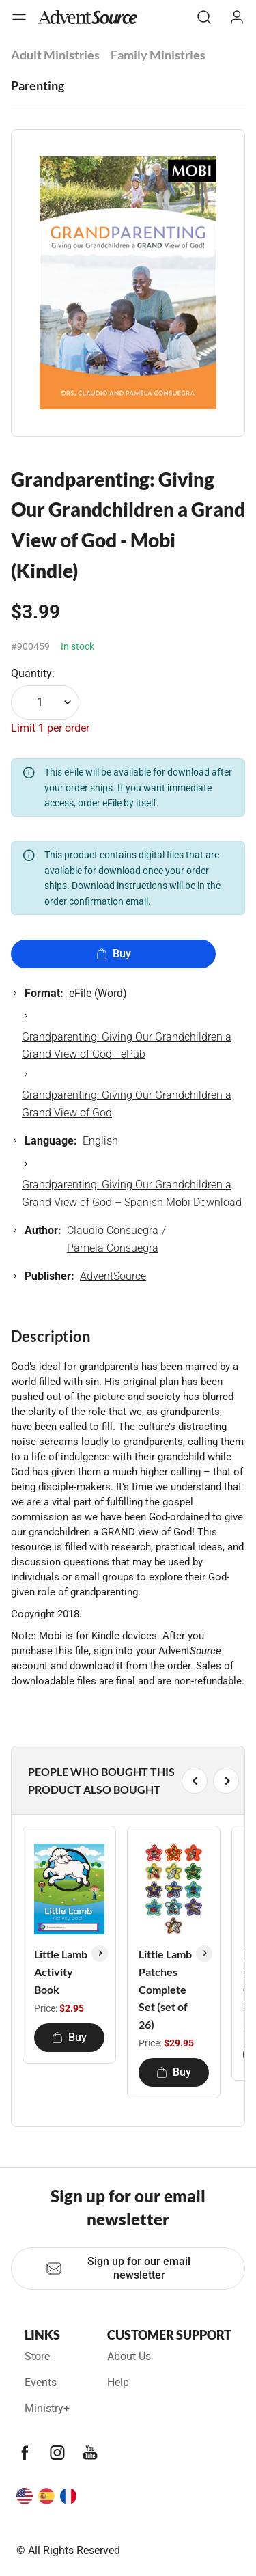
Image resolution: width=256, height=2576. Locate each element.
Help (118, 2382)
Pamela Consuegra (112, 1248)
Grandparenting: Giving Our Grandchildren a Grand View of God (126, 1103)
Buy (113, 953)
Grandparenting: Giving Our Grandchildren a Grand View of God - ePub (126, 1045)
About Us (129, 2356)
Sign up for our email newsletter (118, 2268)
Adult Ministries (55, 54)
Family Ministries (158, 54)
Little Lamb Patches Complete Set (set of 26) (165, 1988)
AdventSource (113, 1276)
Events (41, 2382)
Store (37, 2356)
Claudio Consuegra (112, 1230)
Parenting (37, 85)
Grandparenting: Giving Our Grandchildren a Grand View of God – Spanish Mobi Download (132, 1193)
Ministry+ (47, 2408)
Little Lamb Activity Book (60, 1971)
